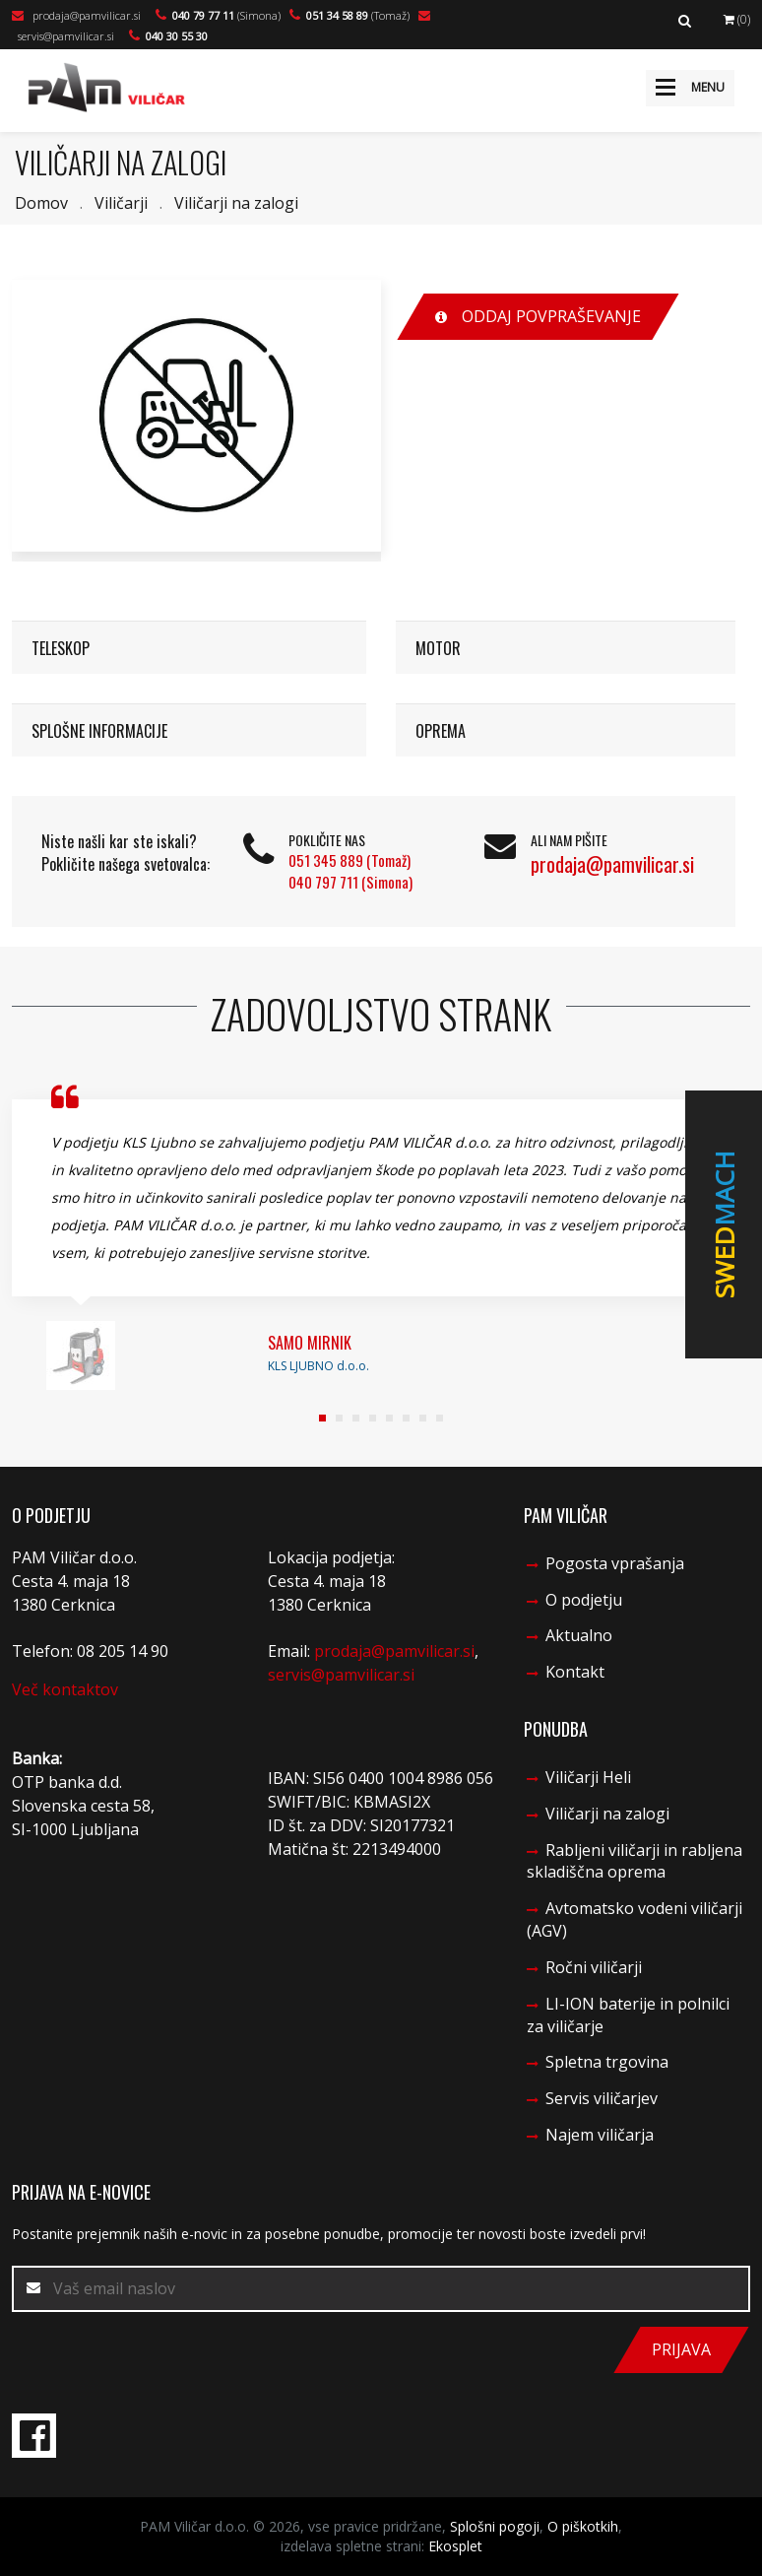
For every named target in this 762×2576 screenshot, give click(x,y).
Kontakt (574, 1672)
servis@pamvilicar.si (341, 1674)
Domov (41, 203)
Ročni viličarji (593, 1967)
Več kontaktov (65, 1689)
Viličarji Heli (588, 1777)
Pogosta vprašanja (614, 1563)
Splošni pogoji (495, 2526)
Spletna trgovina (606, 2062)
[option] (196, 416)
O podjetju (583, 1600)
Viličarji (121, 203)
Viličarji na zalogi (236, 203)
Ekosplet (455, 2546)
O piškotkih (582, 2526)
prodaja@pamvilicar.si (76, 15)
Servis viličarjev (601, 2098)
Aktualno (578, 1635)
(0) (737, 19)
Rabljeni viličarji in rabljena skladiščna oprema (634, 1861)
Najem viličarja (599, 2135)
